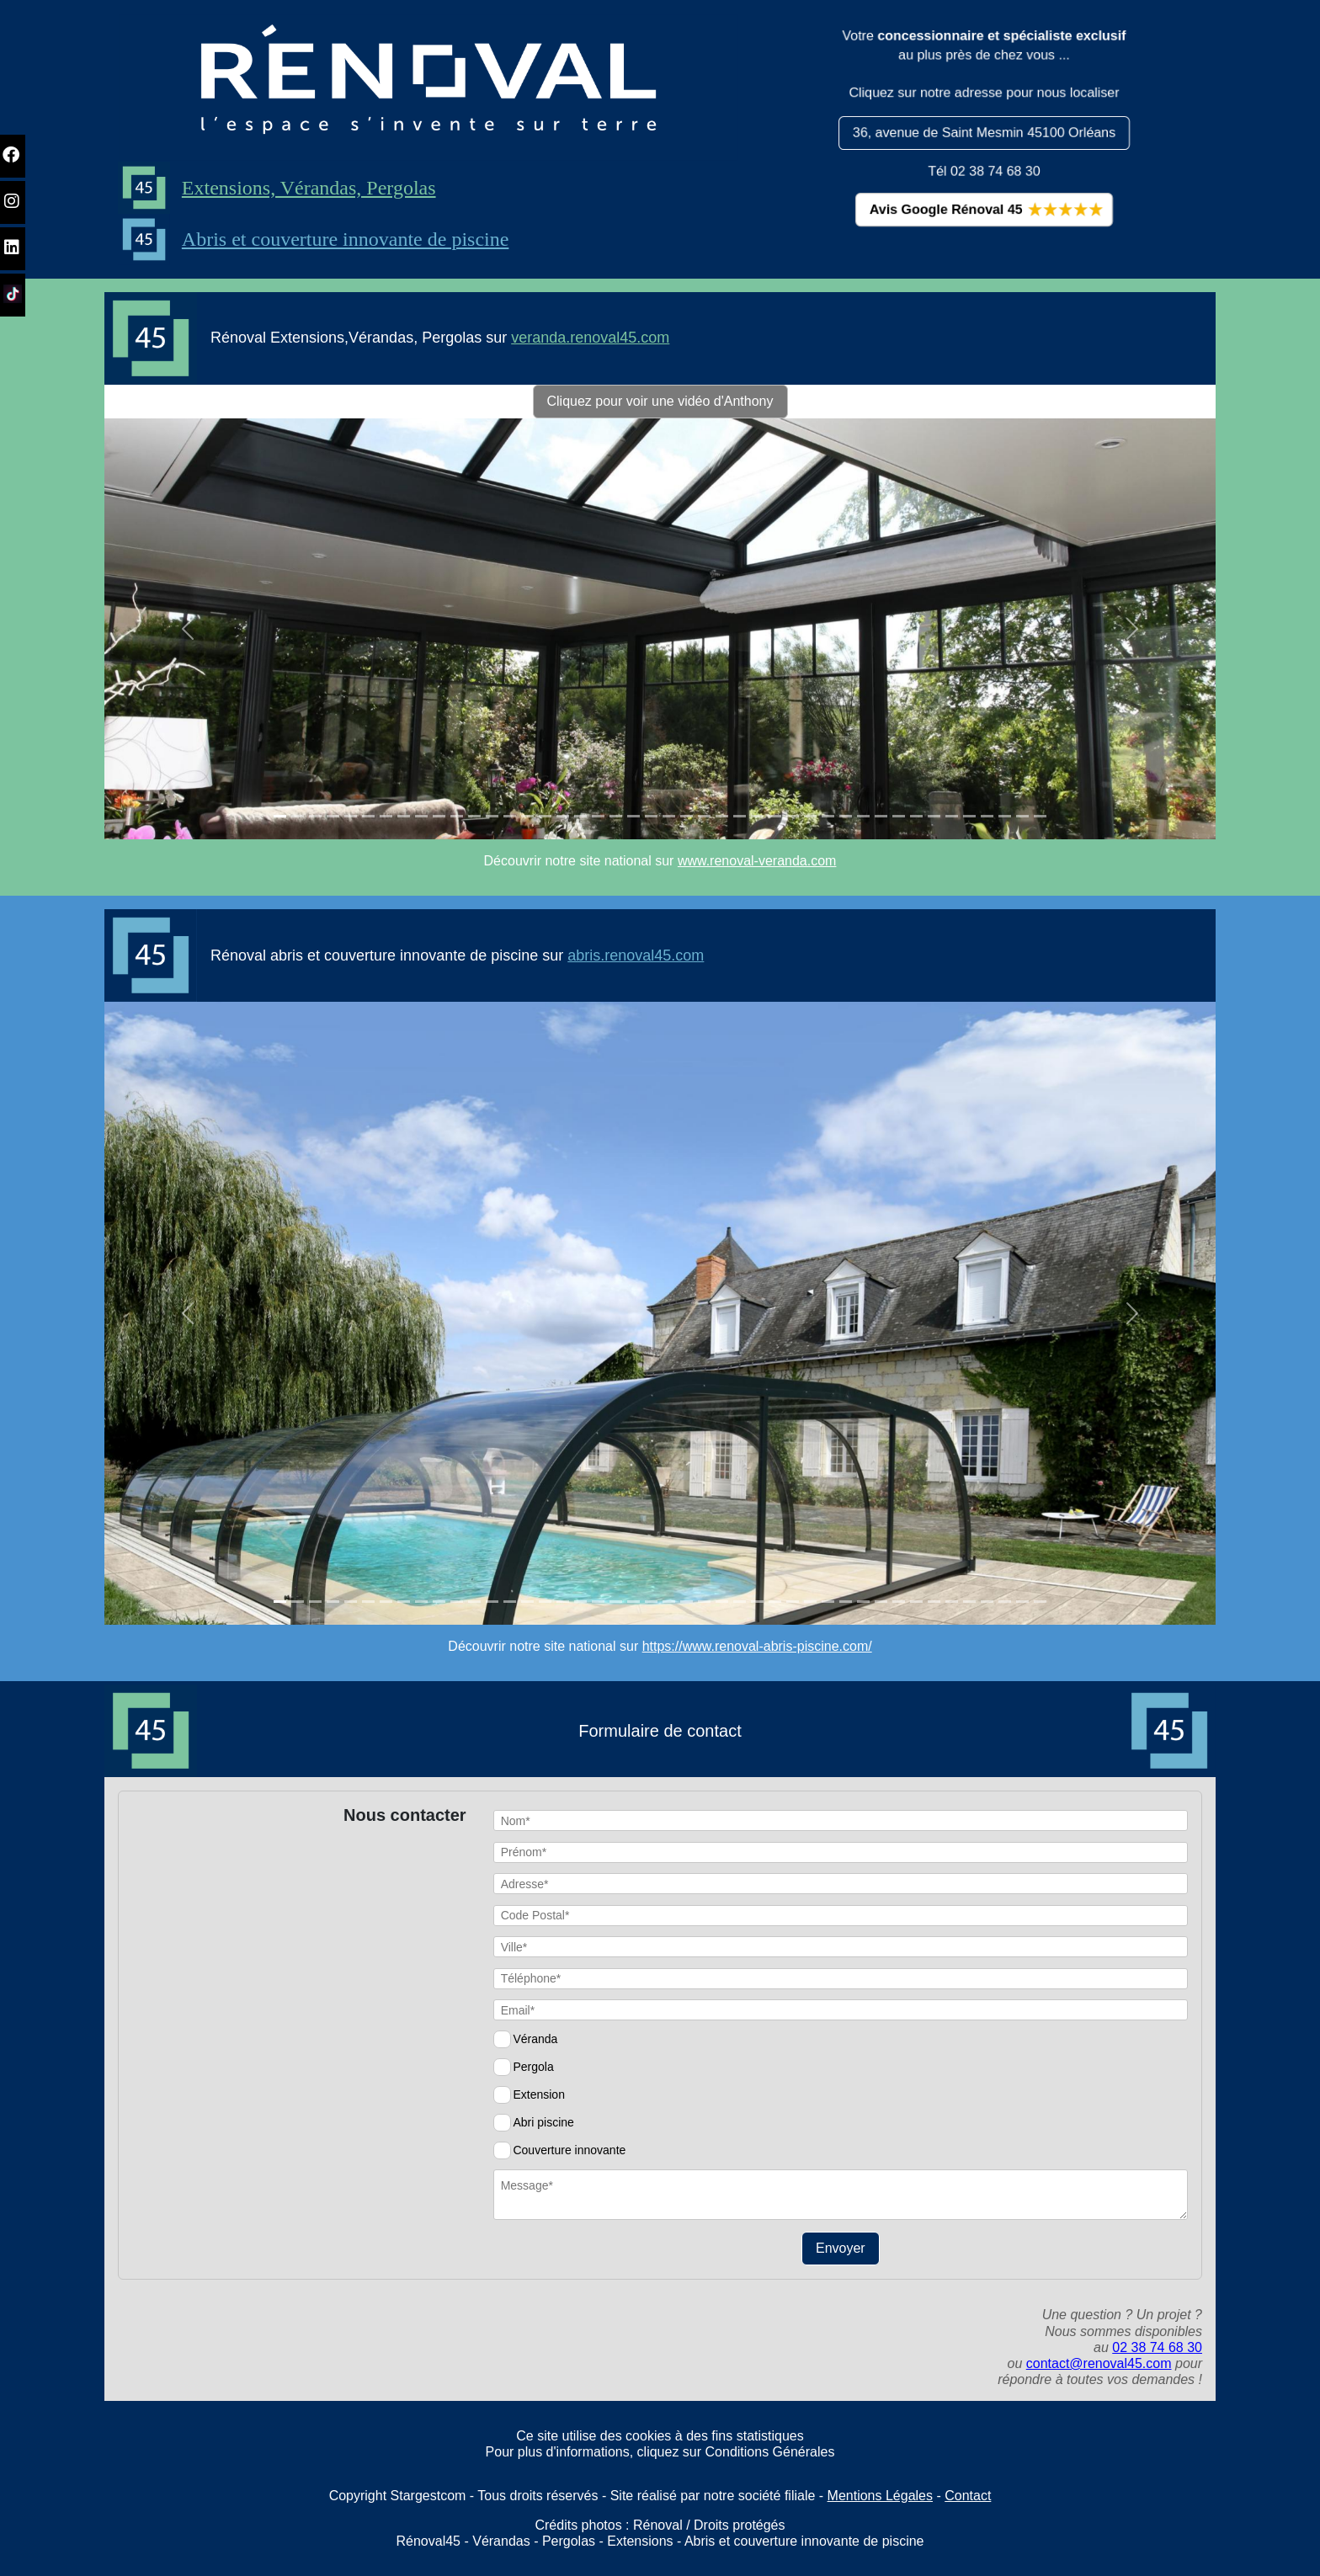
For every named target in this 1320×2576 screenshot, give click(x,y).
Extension (538, 2094)
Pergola (533, 2066)
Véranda (535, 2039)
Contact (968, 2495)
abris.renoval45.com (635, 955)
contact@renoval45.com (1099, 2363)
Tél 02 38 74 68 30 (984, 171)
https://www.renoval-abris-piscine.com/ (757, 1646)
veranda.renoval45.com (590, 337)
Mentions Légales (880, 2495)
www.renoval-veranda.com (757, 861)
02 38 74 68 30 (1157, 2347)
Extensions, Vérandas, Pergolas (284, 188)
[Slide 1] (280, 816)
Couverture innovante (569, 2150)
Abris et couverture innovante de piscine (321, 239)
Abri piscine (543, 2122)
